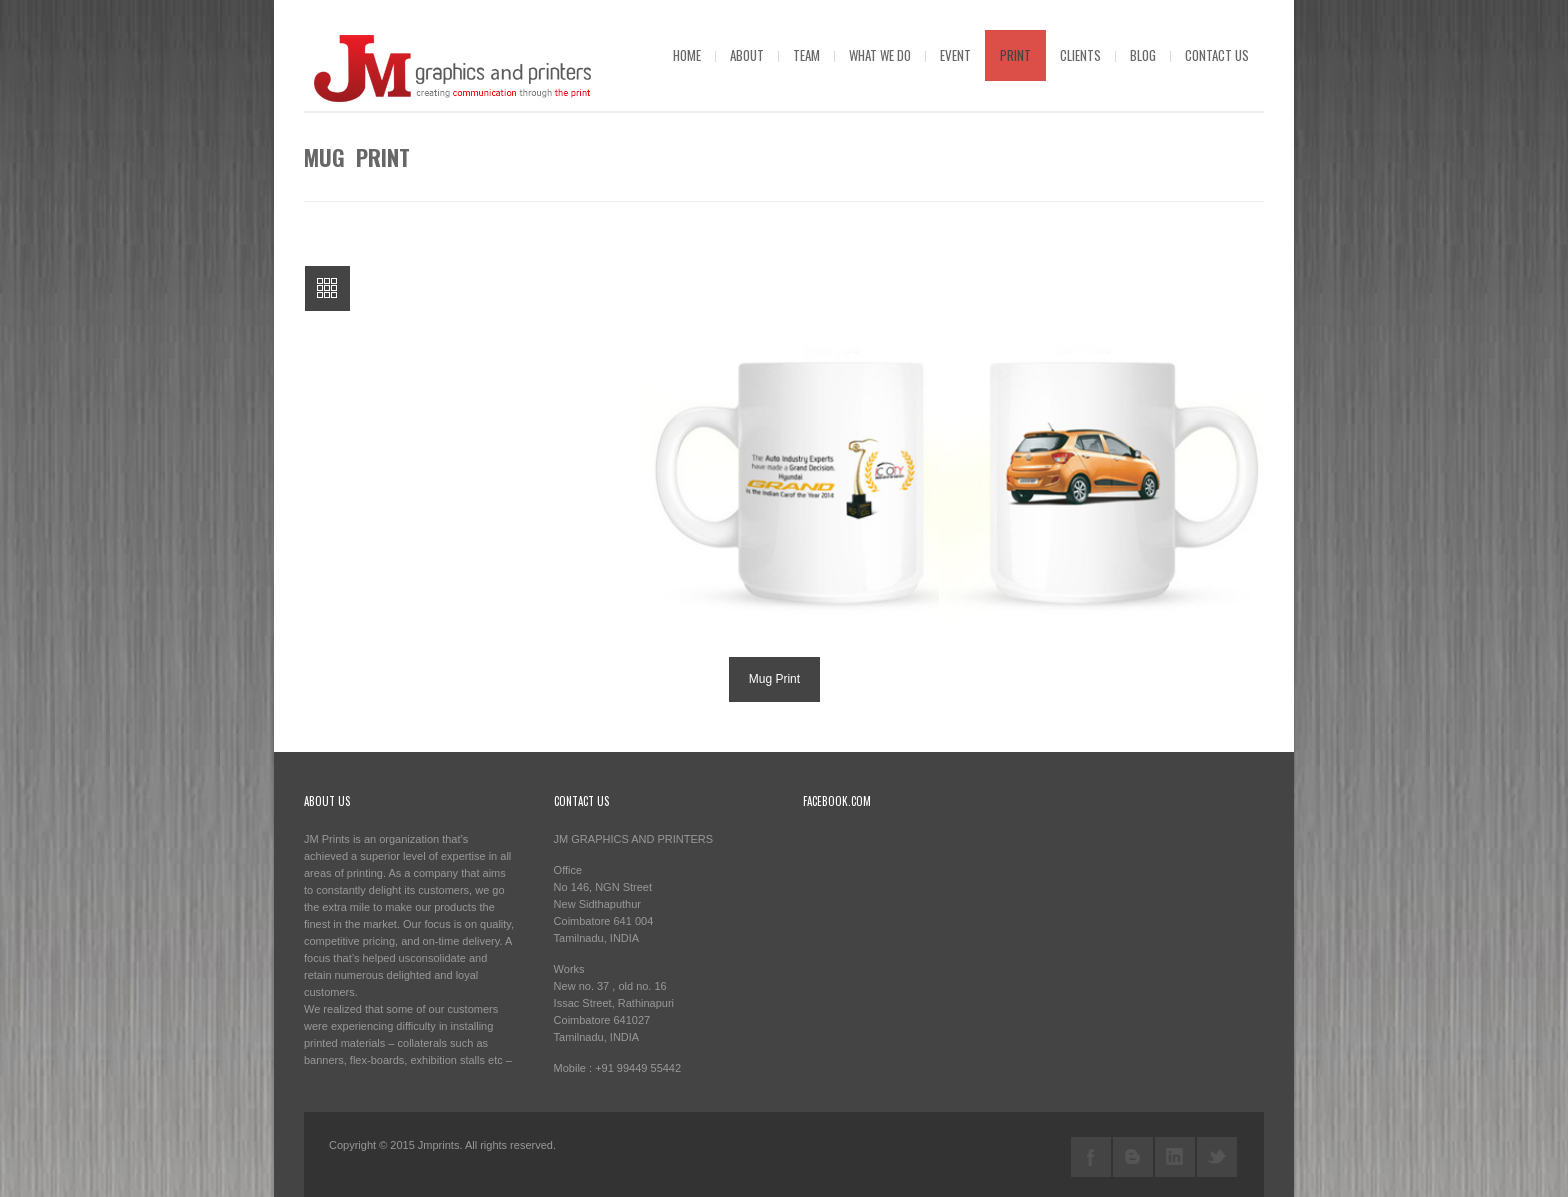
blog (1143, 55)
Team (806, 55)
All (327, 288)
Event (955, 55)
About (747, 55)
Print (1015, 55)
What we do (880, 55)
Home (687, 55)
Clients (1080, 55)
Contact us (1217, 55)
